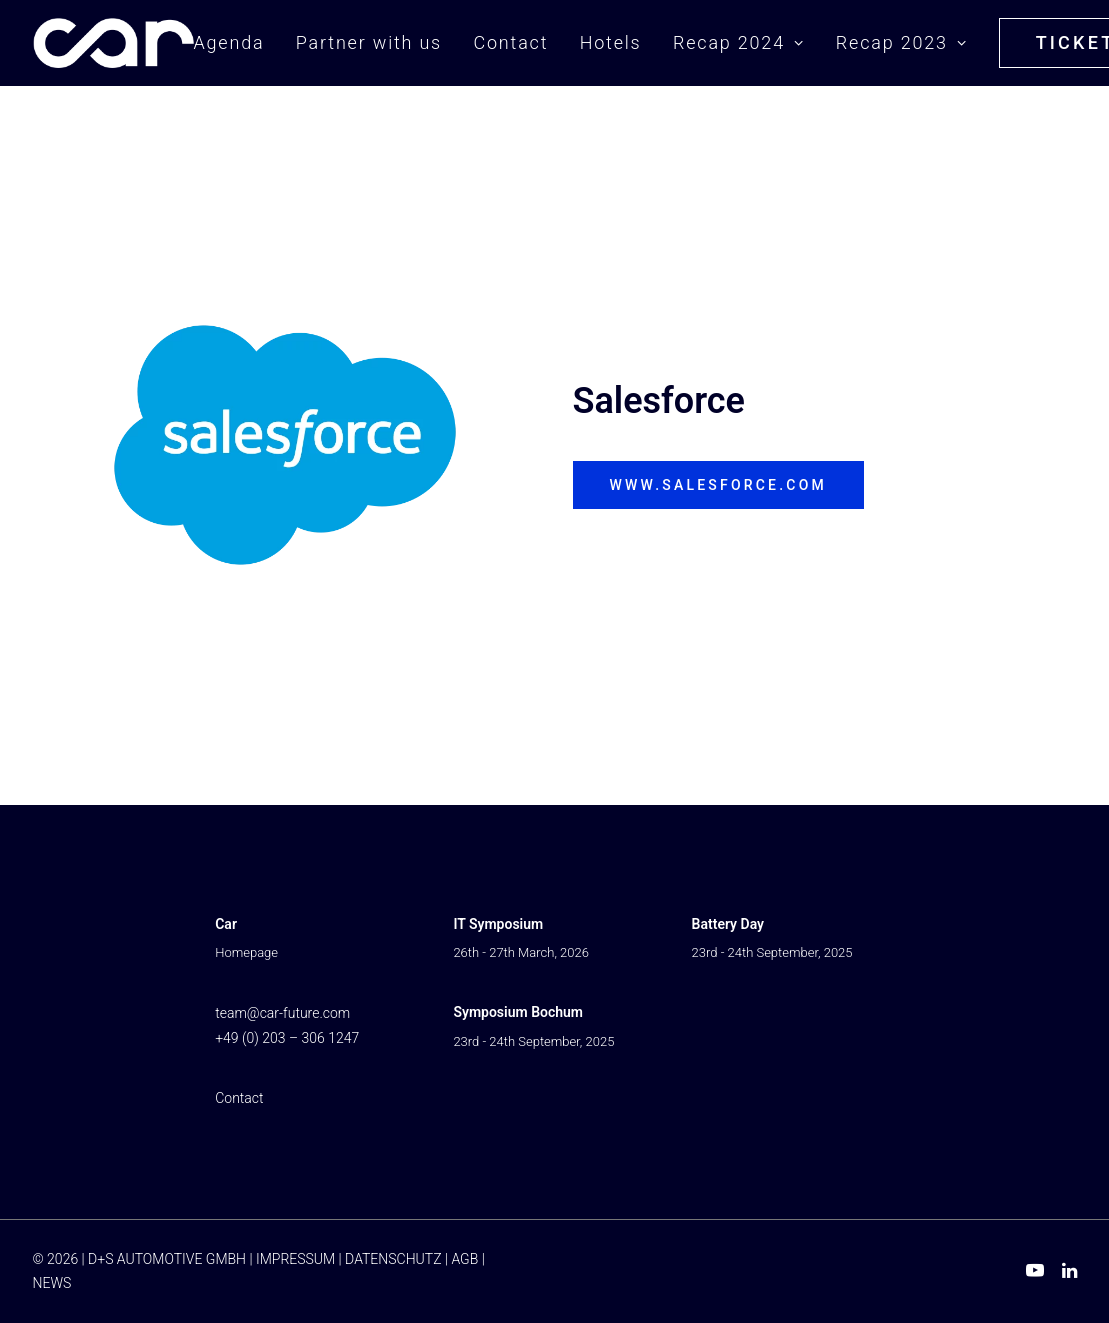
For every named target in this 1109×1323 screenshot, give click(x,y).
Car (226, 924)
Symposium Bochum (518, 1012)
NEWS (52, 1283)
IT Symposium (498, 924)
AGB (464, 1259)
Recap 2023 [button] (901, 42)
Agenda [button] (229, 42)
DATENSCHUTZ (393, 1259)
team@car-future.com (282, 1013)
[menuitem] (236, 43)
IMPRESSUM (295, 1259)
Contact (510, 42)
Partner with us (369, 42)
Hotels (611, 42)
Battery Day (728, 924)
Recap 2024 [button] (738, 42)
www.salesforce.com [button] (718, 485)
